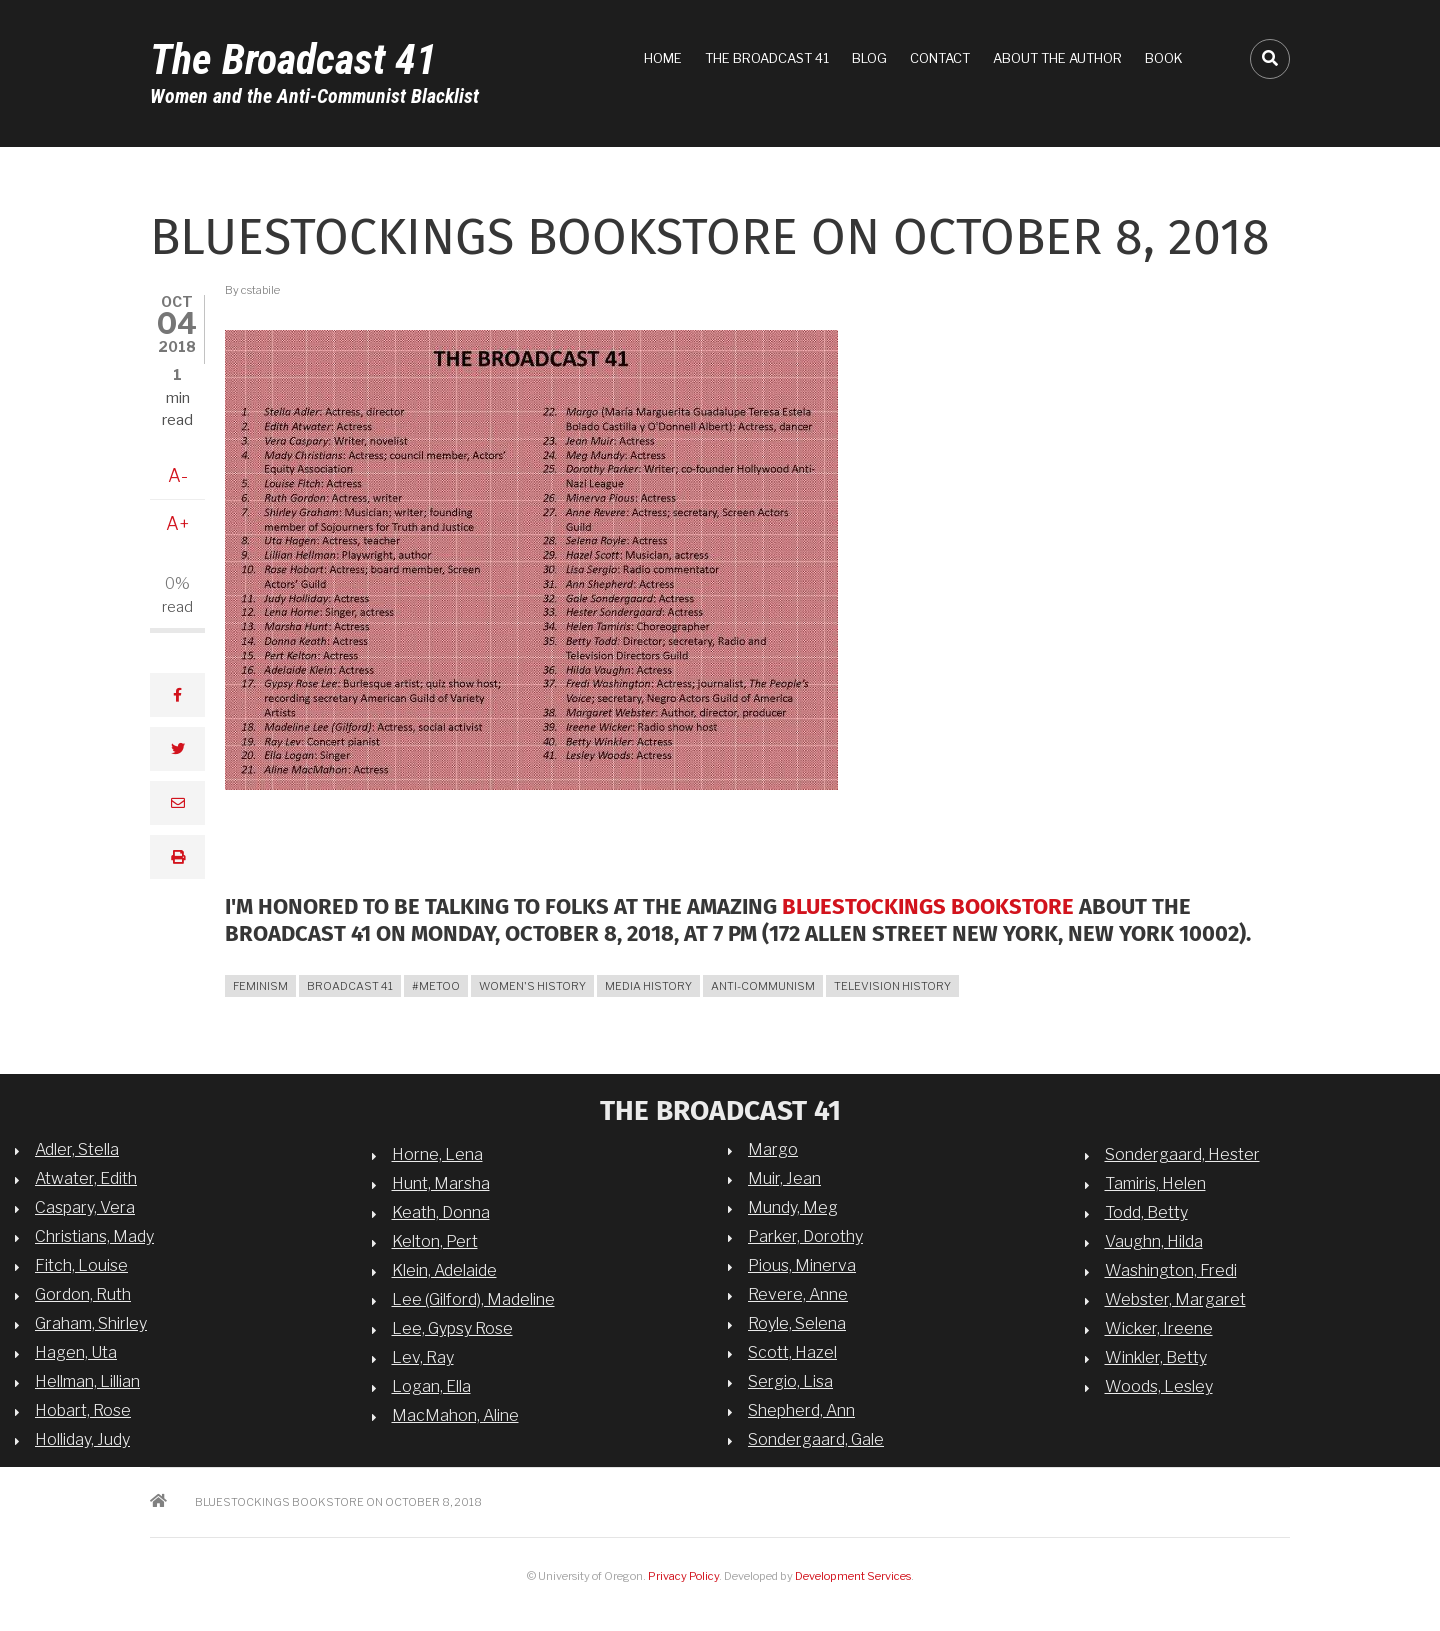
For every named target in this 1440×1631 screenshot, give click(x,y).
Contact (940, 58)
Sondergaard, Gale (816, 1439)
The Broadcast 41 (293, 59)
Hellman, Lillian (87, 1381)
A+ (178, 523)
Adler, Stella (77, 1149)
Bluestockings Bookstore (928, 906)
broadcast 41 (350, 986)
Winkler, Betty (1156, 1357)
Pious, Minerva (802, 1265)
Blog (869, 58)
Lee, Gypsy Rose (452, 1328)
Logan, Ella (431, 1386)
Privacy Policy (683, 1576)
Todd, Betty (1146, 1212)
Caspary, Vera (85, 1207)
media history (648, 986)
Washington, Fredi (1171, 1270)
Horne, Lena (437, 1154)
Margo (773, 1149)
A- (178, 475)
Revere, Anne (798, 1294)
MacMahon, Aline (455, 1415)
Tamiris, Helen (1155, 1183)
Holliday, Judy (82, 1439)
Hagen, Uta (76, 1352)
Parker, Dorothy (805, 1236)
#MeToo (436, 986)
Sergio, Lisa (790, 1381)
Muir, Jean (784, 1178)
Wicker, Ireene (1159, 1328)
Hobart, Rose (83, 1410)
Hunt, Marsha (441, 1183)
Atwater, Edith (86, 1178)
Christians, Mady (94, 1236)
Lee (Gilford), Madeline (473, 1299)
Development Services (853, 1576)
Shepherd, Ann (801, 1410)
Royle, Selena (797, 1323)
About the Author (1057, 58)
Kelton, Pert (435, 1241)
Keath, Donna (441, 1212)
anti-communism (763, 986)
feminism (260, 986)
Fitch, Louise (81, 1265)
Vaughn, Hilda (1154, 1241)
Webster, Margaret (1175, 1299)
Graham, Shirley (91, 1323)
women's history (532, 986)
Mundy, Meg (793, 1207)
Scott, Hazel (792, 1352)
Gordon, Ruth (83, 1294)
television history (892, 986)
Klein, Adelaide (444, 1270)
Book (1164, 58)
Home (663, 58)
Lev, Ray (423, 1357)
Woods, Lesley (1159, 1386)
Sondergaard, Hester (1182, 1154)
